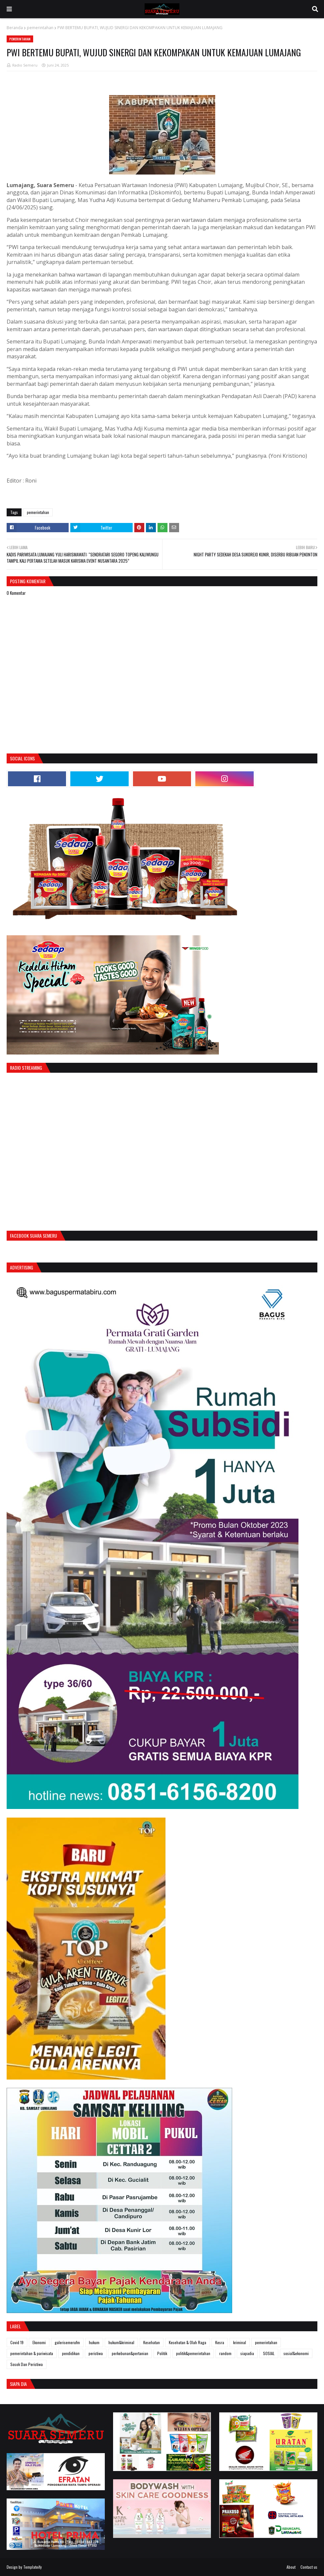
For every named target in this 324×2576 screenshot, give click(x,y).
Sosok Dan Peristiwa (26, 2364)
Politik (162, 2353)
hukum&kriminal (121, 2342)
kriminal (239, 2342)
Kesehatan (151, 2342)
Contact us (308, 2567)
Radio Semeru (24, 65)
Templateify (32, 2567)
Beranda (15, 27)
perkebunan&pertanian (130, 2353)
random (225, 2353)
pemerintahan (40, 27)
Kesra (219, 2342)
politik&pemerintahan (193, 2353)
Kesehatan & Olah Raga (187, 2342)
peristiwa (96, 2353)
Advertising (21, 1267)
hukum (94, 2342)
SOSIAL (269, 2353)
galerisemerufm (67, 2342)
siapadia (247, 2353)
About (291, 2567)
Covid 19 (17, 2342)
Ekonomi (39, 2342)
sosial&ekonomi (296, 2353)
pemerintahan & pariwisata (31, 2353)
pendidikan (71, 2353)
